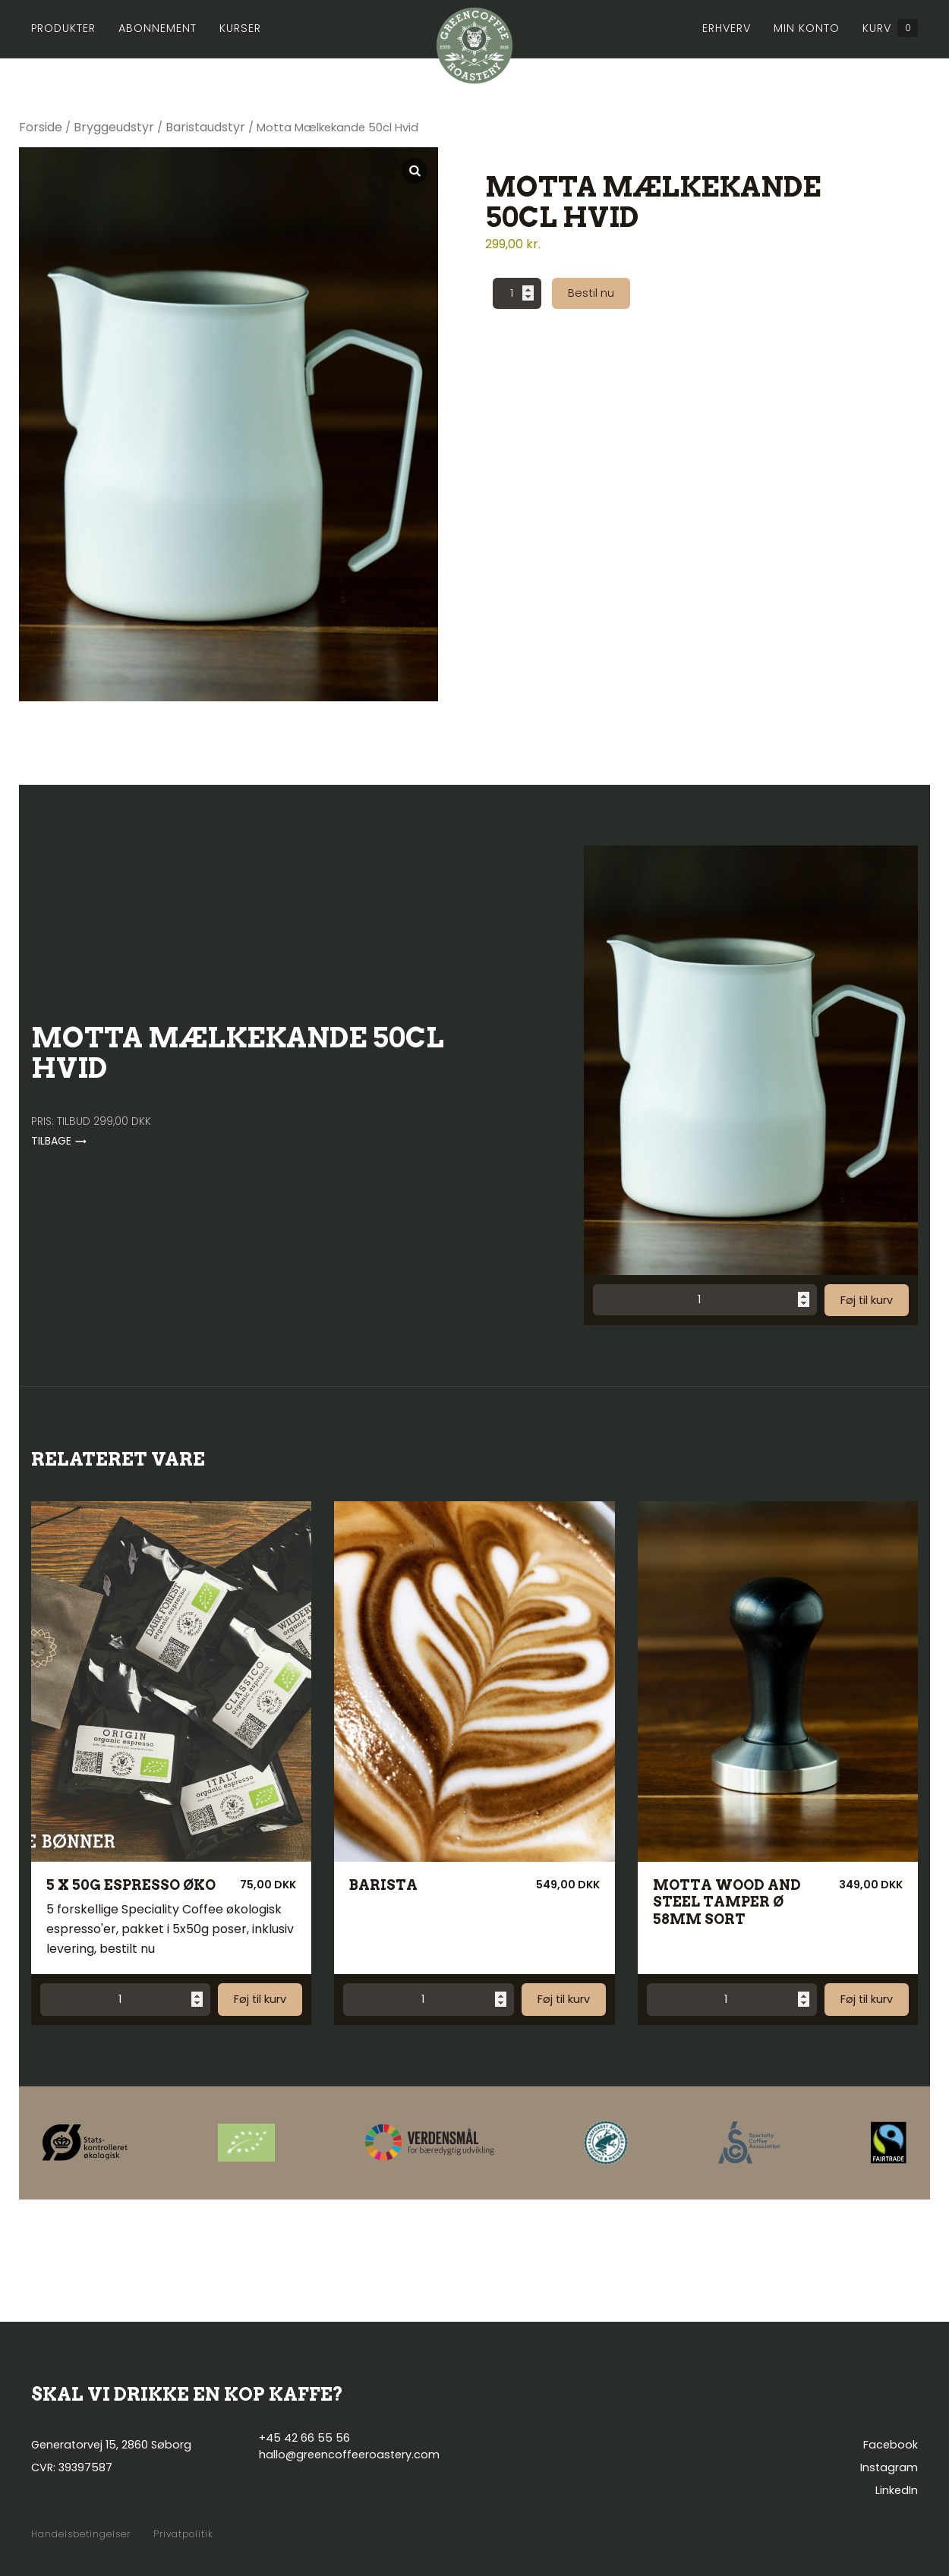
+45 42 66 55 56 (304, 2437)
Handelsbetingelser (81, 2534)
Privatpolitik (183, 2534)
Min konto (807, 28)
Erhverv (726, 28)
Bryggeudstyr (114, 127)
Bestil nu (591, 293)
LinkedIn (896, 2490)
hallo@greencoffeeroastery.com (349, 2454)
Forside (40, 127)
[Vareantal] (517, 293)
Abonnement (157, 28)
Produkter (63, 28)
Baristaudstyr (205, 127)
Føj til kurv (866, 1300)
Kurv (890, 28)
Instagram (889, 2467)
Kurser (240, 28)
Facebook (890, 2444)
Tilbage (59, 1140)
